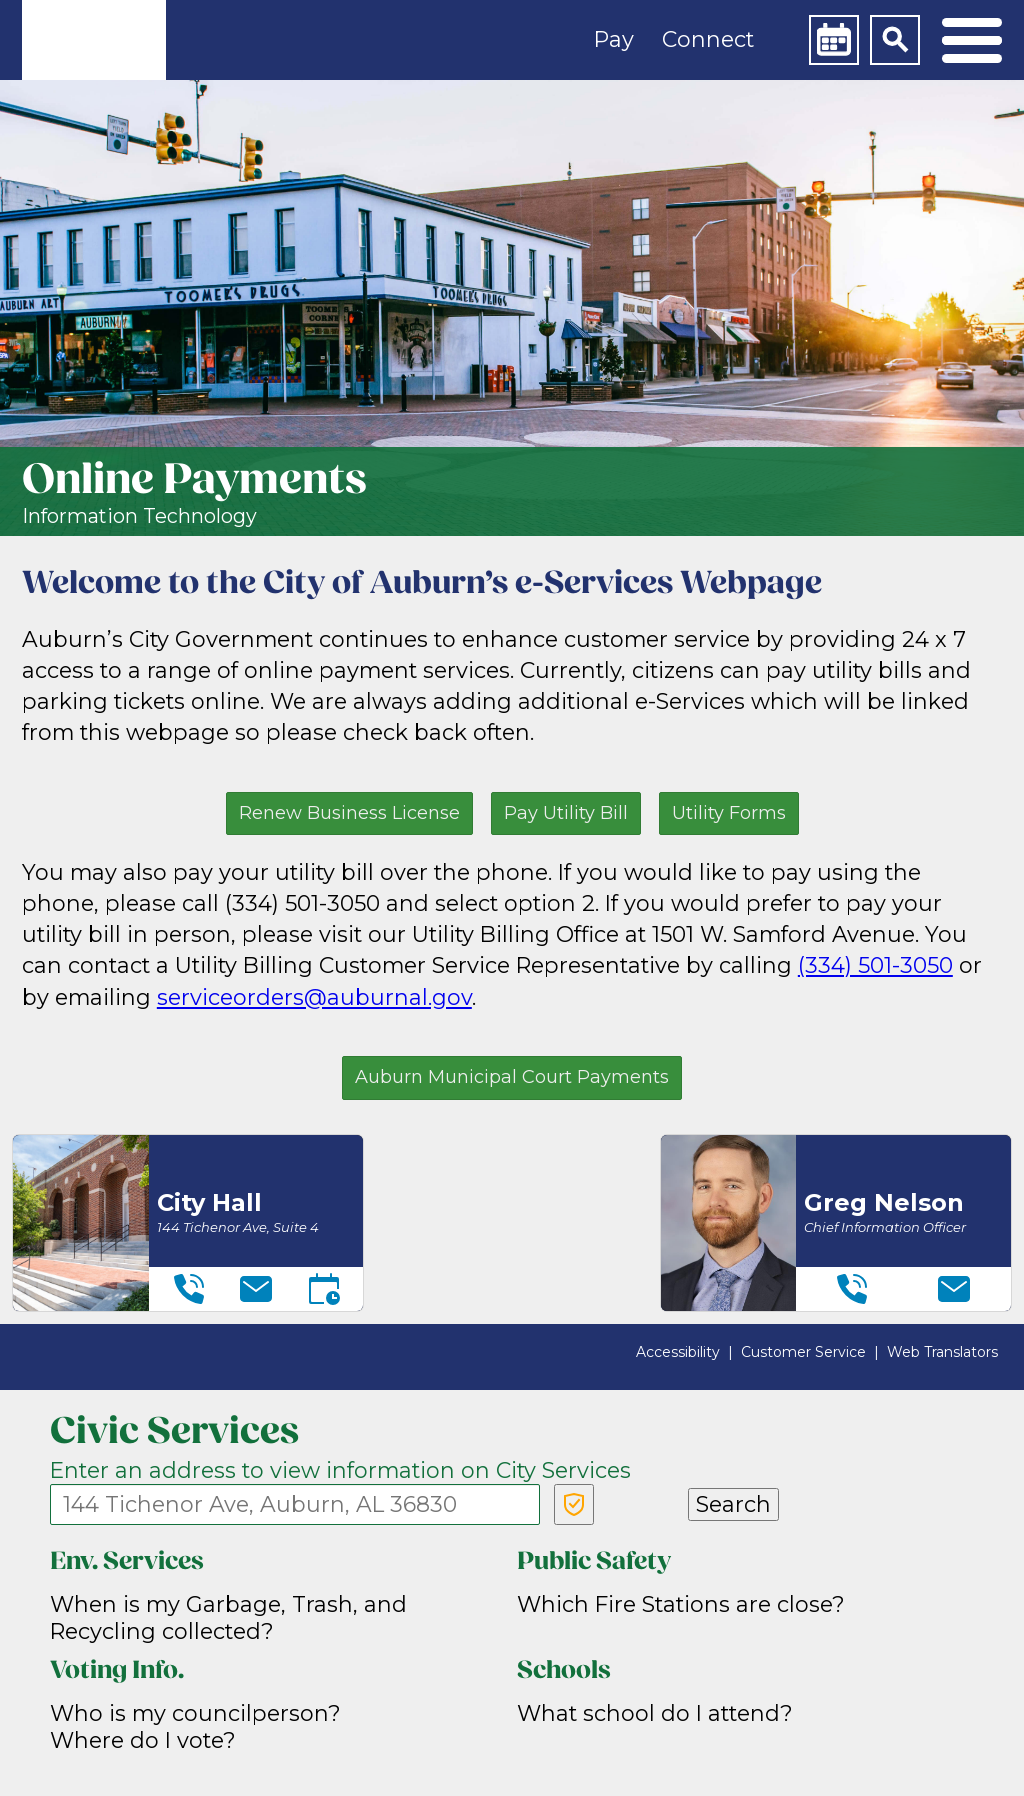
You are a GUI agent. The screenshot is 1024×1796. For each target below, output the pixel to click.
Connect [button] (708, 39)
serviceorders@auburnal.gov (314, 997)
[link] (94, 40)
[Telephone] (189, 1289)
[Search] (895, 40)
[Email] (256, 1289)
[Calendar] (834, 40)
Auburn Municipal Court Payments (512, 1077)
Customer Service (803, 1352)
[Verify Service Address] (574, 1504)
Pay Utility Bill (566, 813)
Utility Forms (729, 813)
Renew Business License (349, 813)
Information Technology (139, 516)
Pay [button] (614, 39)
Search (733, 1504)
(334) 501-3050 (875, 965)
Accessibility (678, 1352)
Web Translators (942, 1352)
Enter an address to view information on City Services (340, 1470)
